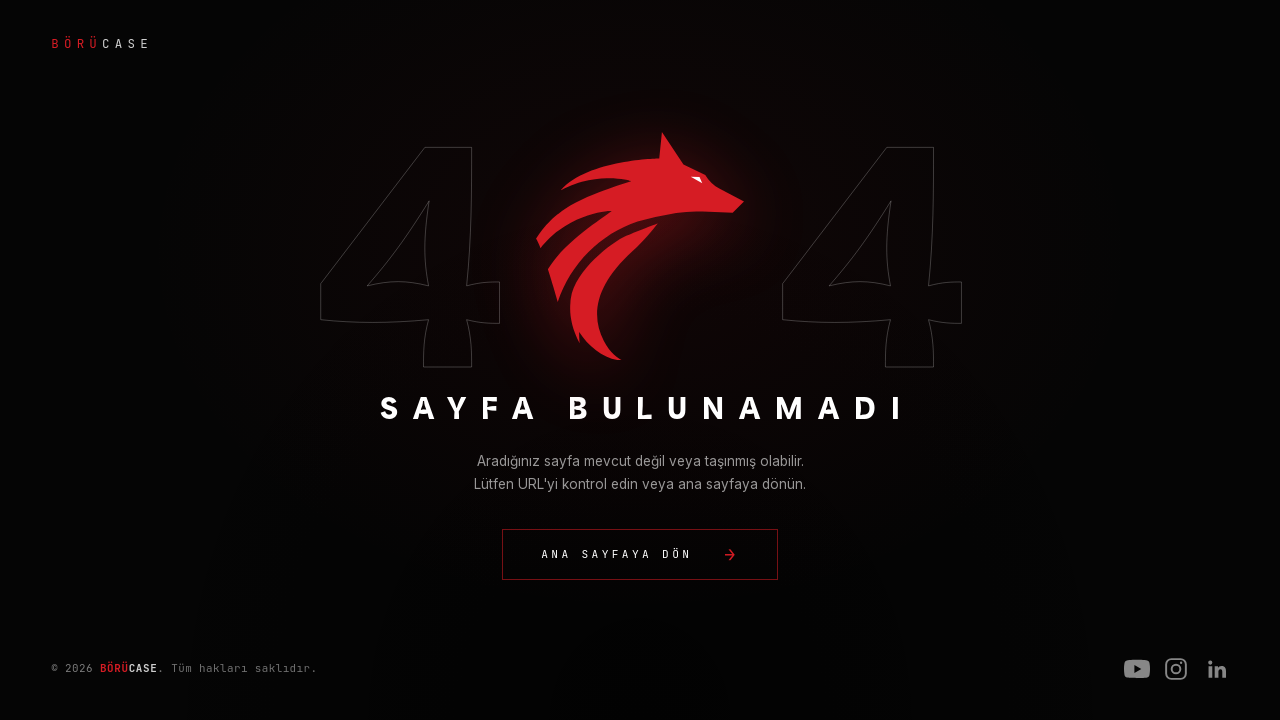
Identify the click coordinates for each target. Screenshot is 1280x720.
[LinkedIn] (1216, 669)
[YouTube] (1137, 669)
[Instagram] (1176, 669)
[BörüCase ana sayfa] (640, 44)
